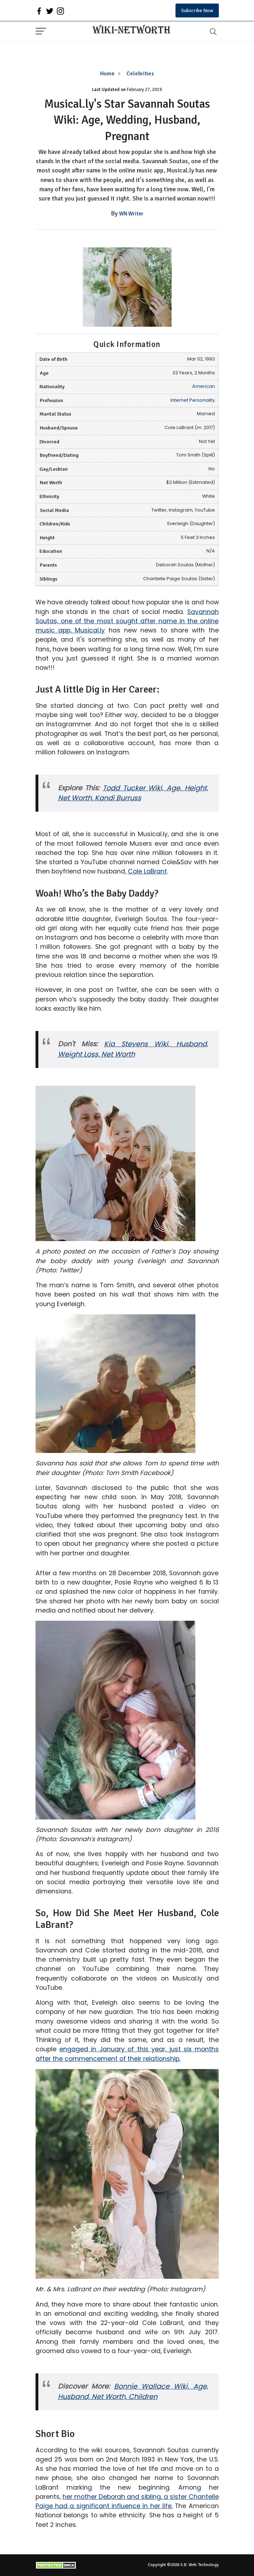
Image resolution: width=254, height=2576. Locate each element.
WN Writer (131, 213)
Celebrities (140, 73)
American (203, 386)
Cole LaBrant (147, 871)
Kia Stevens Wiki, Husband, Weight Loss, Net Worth (133, 1049)
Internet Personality (193, 400)
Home (107, 73)
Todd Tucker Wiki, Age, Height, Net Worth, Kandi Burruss (133, 793)
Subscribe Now (197, 10)
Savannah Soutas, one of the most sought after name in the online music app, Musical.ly (127, 621)
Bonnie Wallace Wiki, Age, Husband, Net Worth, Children (133, 2391)
